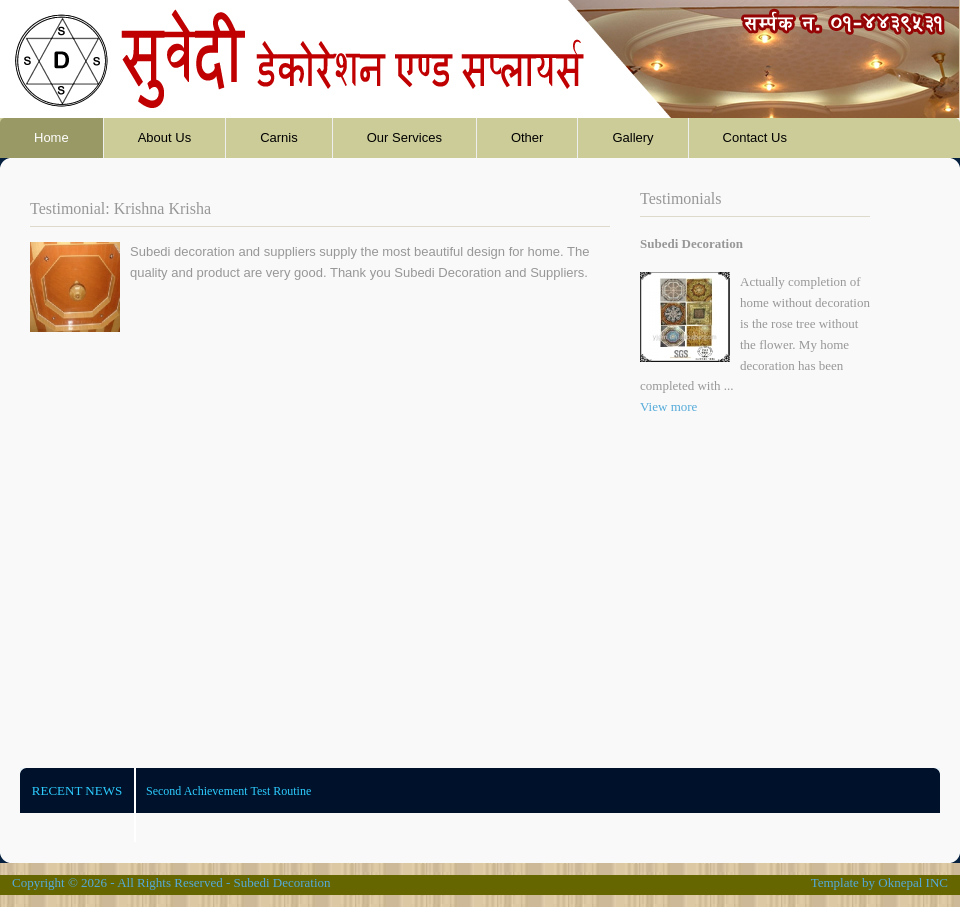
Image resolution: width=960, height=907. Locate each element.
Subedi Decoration (281, 882)
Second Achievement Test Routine (228, 791)
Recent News (77, 790)
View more (668, 406)
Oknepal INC (913, 882)
